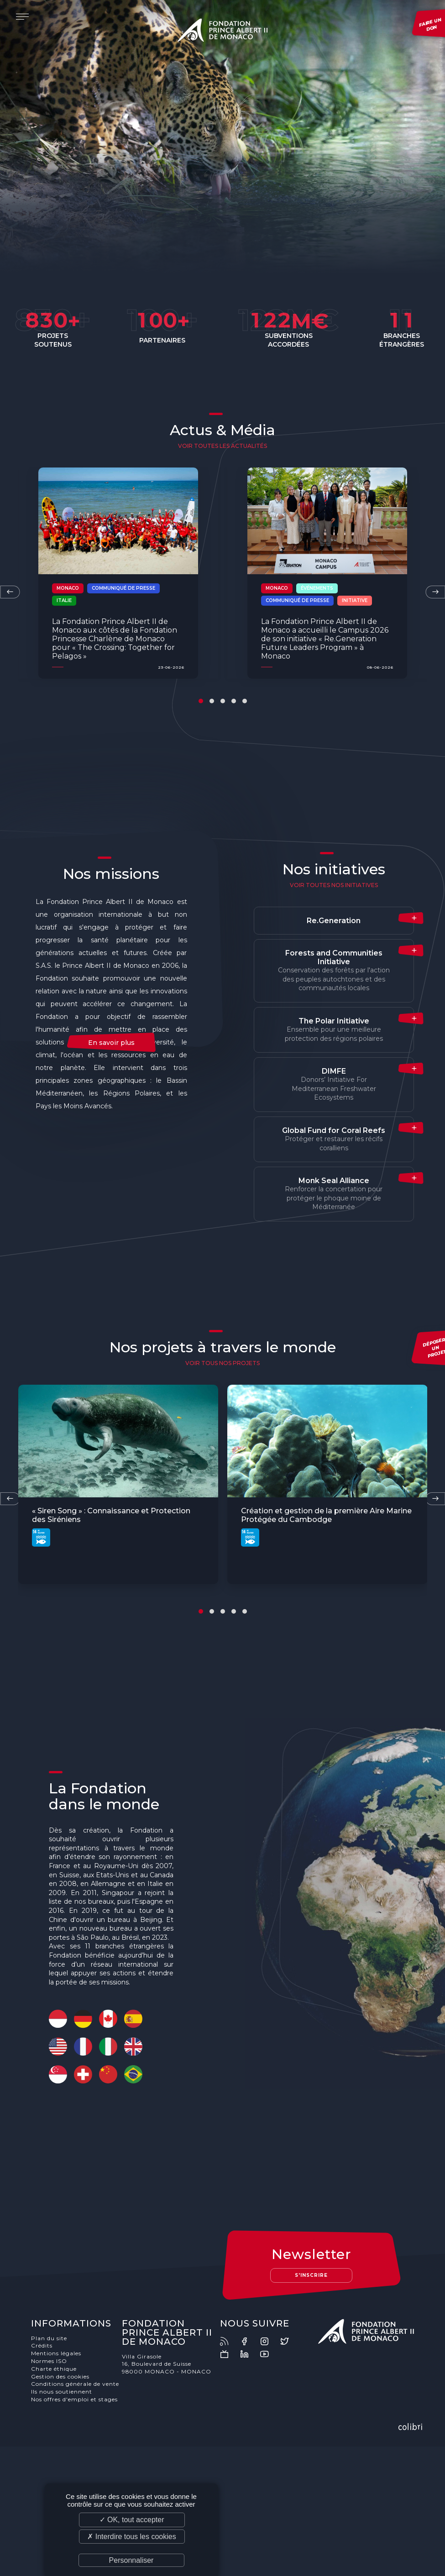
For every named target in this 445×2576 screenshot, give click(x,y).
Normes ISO (49, 2361)
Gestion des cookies (60, 2376)
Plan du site (49, 2338)
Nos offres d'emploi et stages (74, 2399)
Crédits (41, 2345)
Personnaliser (131, 2560)
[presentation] (10, 592)
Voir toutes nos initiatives (334, 885)
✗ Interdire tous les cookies (131, 2536)
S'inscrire (311, 2275)
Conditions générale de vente (75, 2383)
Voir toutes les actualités (222, 445)
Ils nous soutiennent (61, 2391)
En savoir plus (111, 1043)
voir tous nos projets (222, 1363)
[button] (200, 701)
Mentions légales (56, 2353)
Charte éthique (54, 2368)
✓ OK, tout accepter (131, 2520)
